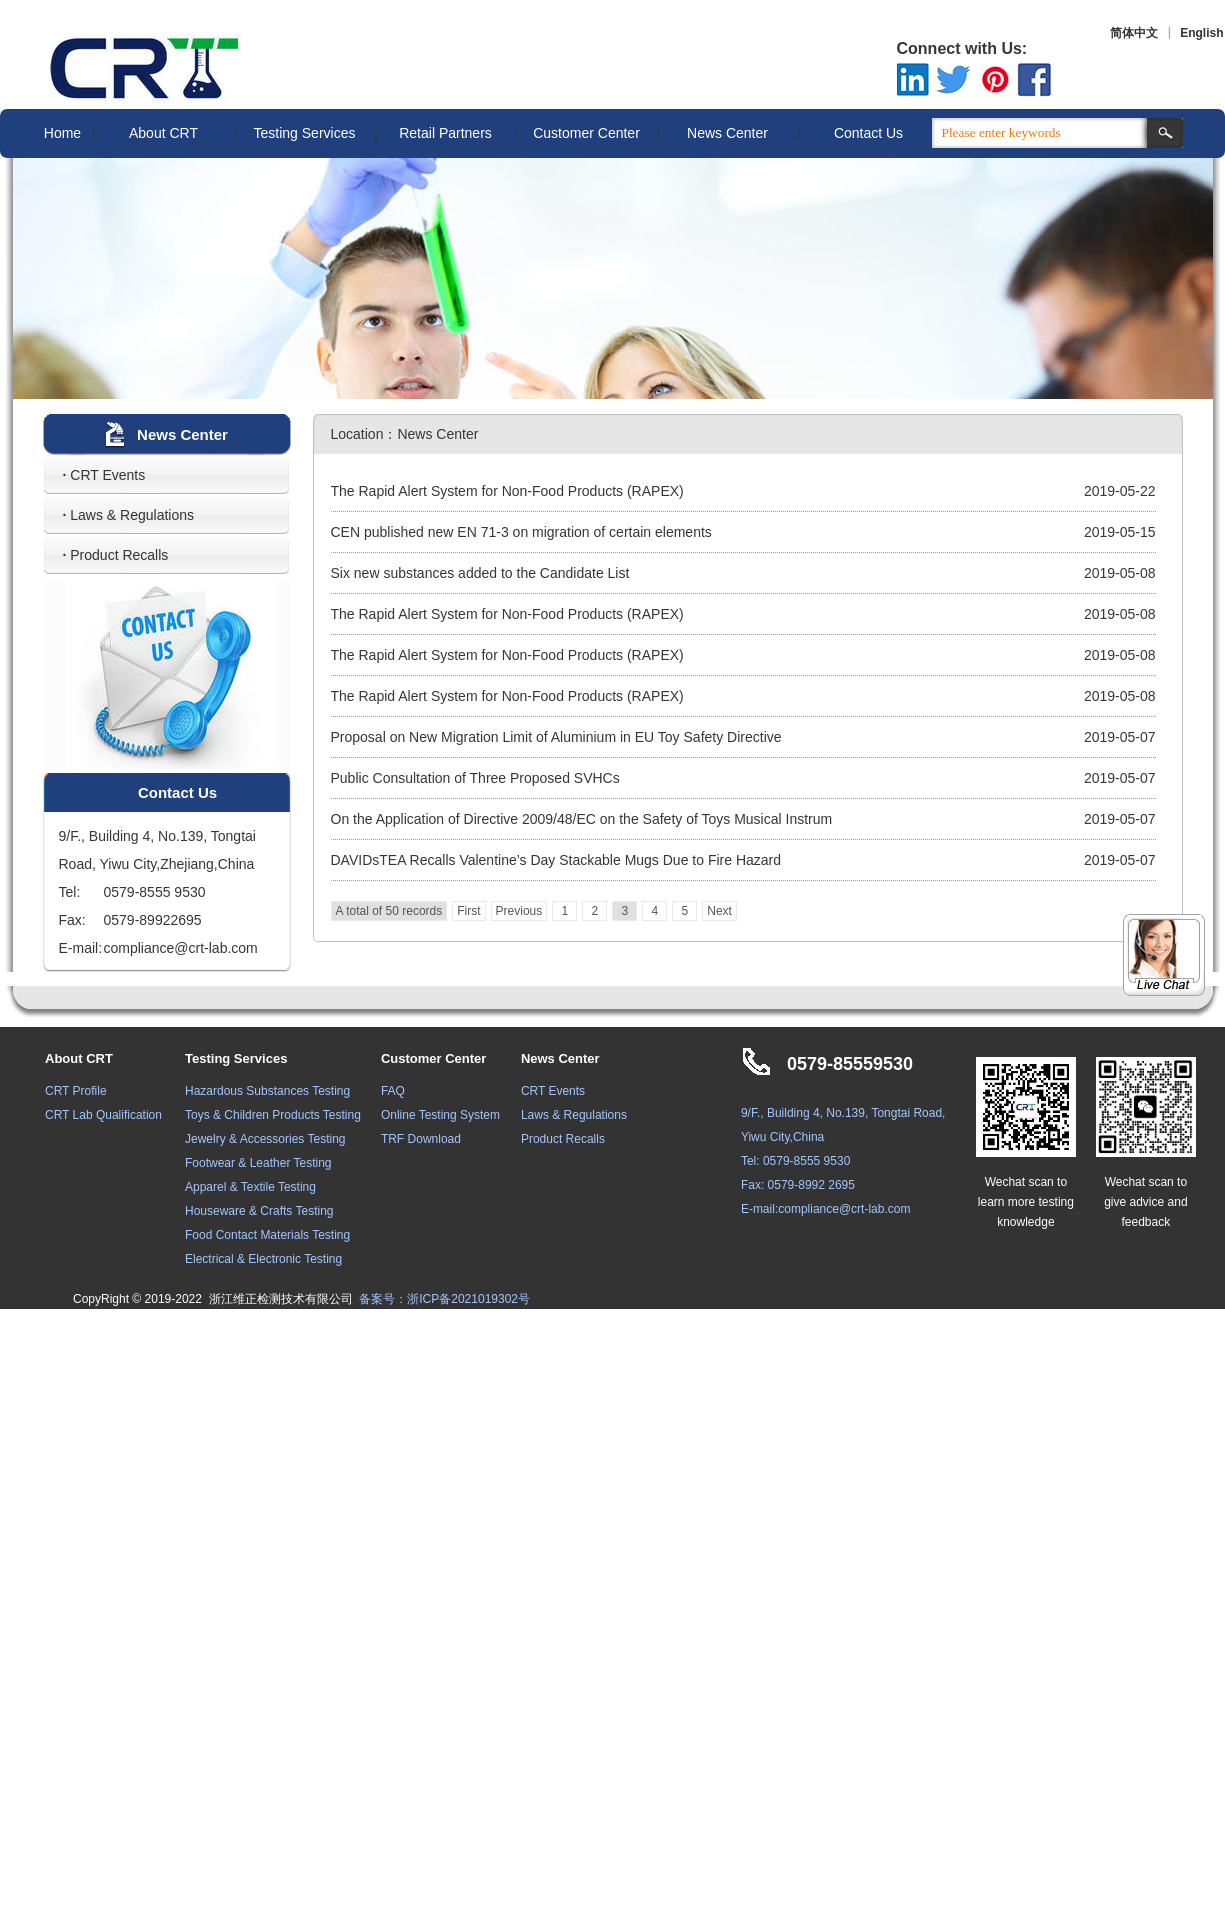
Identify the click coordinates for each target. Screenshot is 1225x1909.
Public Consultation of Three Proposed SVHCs (475, 778)
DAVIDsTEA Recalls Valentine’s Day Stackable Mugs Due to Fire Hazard (556, 860)
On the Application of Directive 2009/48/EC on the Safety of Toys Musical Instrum (582, 819)
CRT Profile (76, 1091)
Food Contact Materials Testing (267, 1235)
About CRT (163, 133)
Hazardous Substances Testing (267, 1091)
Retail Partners (445, 133)
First (468, 911)
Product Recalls (116, 555)
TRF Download (421, 1139)
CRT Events (104, 475)
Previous (519, 911)
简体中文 (1134, 33)
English (1201, 33)
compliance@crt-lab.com (844, 1209)
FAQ (393, 1091)
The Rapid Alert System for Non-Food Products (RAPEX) (507, 491)
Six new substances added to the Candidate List (480, 573)
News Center (727, 133)
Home (62, 133)
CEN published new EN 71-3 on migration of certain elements (521, 532)
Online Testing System (440, 1115)
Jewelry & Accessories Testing (265, 1139)
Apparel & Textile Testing (250, 1187)
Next (719, 911)
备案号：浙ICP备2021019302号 (444, 1299)
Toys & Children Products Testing (273, 1115)
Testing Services (305, 133)
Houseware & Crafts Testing (259, 1211)
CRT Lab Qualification (103, 1115)
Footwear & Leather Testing (258, 1163)
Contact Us (868, 133)
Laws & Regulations (129, 515)
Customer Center (586, 133)
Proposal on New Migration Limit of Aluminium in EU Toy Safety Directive (556, 737)
